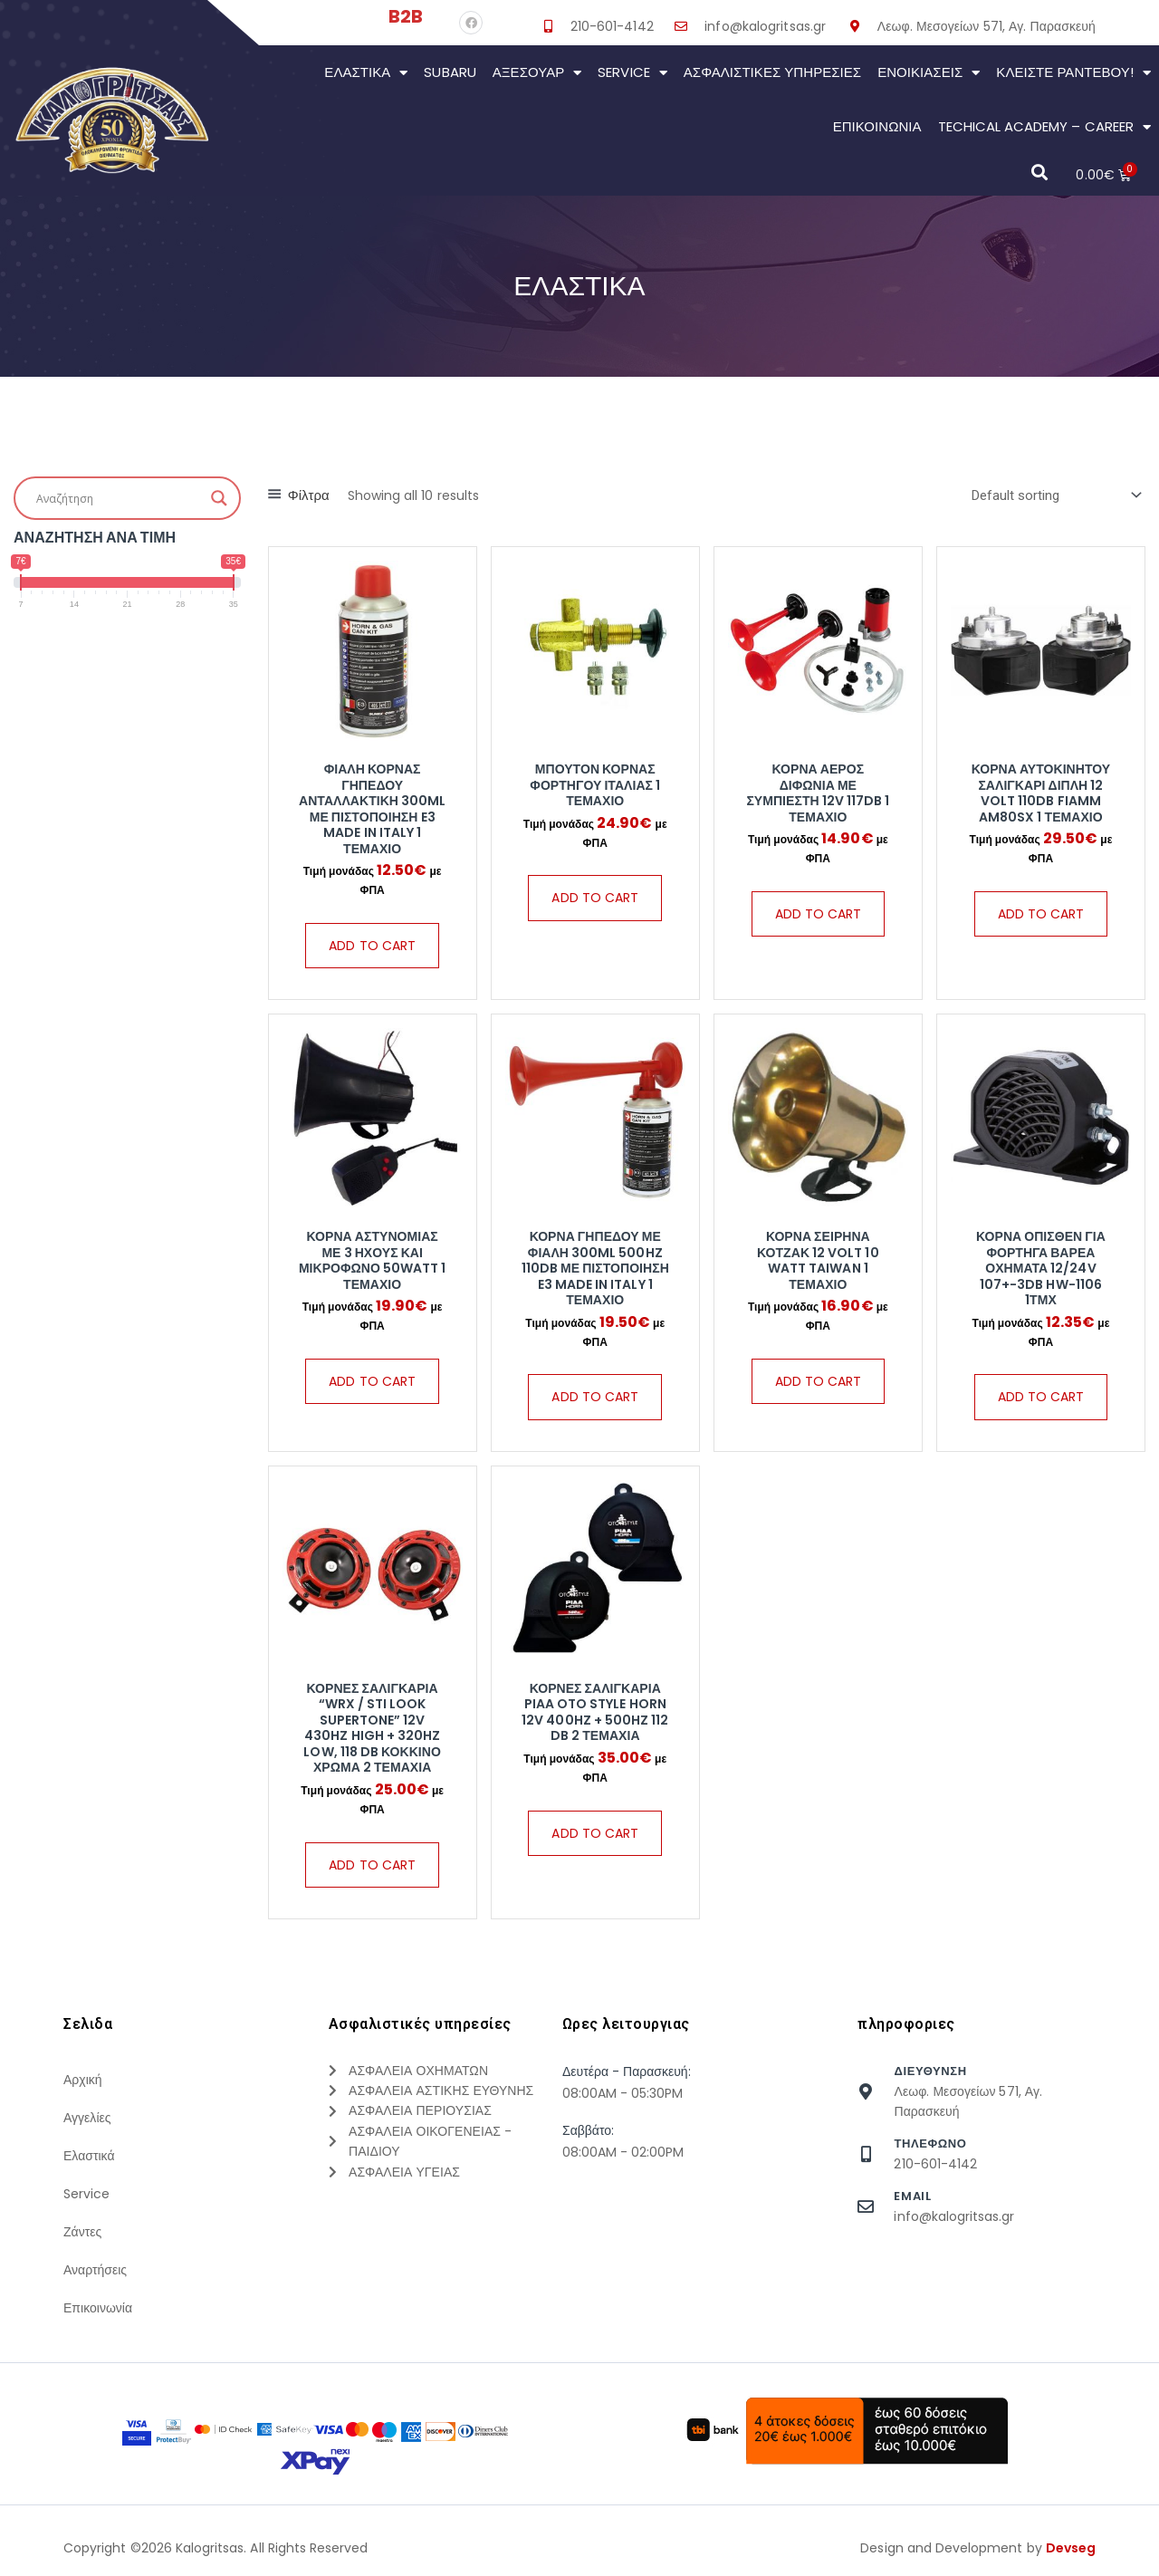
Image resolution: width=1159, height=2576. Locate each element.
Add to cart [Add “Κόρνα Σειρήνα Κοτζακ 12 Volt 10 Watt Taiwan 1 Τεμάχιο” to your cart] (818, 1381)
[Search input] (119, 498)
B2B (405, 16)
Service (632, 73)
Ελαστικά (365, 73)
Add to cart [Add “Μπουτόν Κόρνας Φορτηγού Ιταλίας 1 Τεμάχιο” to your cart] (594, 898)
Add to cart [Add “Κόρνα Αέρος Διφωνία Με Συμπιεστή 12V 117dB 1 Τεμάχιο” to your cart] (818, 914)
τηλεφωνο (930, 2143)
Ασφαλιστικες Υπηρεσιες (772, 72)
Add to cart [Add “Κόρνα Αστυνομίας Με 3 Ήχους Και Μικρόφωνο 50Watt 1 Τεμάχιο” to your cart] (372, 1381)
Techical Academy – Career (1044, 127)
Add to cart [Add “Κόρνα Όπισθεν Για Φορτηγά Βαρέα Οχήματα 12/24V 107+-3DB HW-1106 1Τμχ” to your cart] (1041, 1397)
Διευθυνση (930, 2071)
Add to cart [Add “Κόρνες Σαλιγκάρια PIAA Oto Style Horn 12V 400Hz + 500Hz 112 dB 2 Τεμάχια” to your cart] (594, 1833)
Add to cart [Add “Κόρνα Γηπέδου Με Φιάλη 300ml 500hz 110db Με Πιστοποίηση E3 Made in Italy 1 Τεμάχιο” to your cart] (594, 1397)
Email (912, 2196)
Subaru (449, 72)
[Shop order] (1053, 495)
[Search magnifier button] (219, 498)
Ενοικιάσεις (928, 73)
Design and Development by (978, 2548)
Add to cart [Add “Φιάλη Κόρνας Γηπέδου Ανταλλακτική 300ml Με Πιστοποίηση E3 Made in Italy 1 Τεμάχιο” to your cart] (372, 946)
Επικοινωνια (877, 126)
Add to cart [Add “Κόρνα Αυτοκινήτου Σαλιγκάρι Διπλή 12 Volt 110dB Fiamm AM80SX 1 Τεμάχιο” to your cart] (1041, 914)
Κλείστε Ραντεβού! (1073, 73)
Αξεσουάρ (537, 73)
